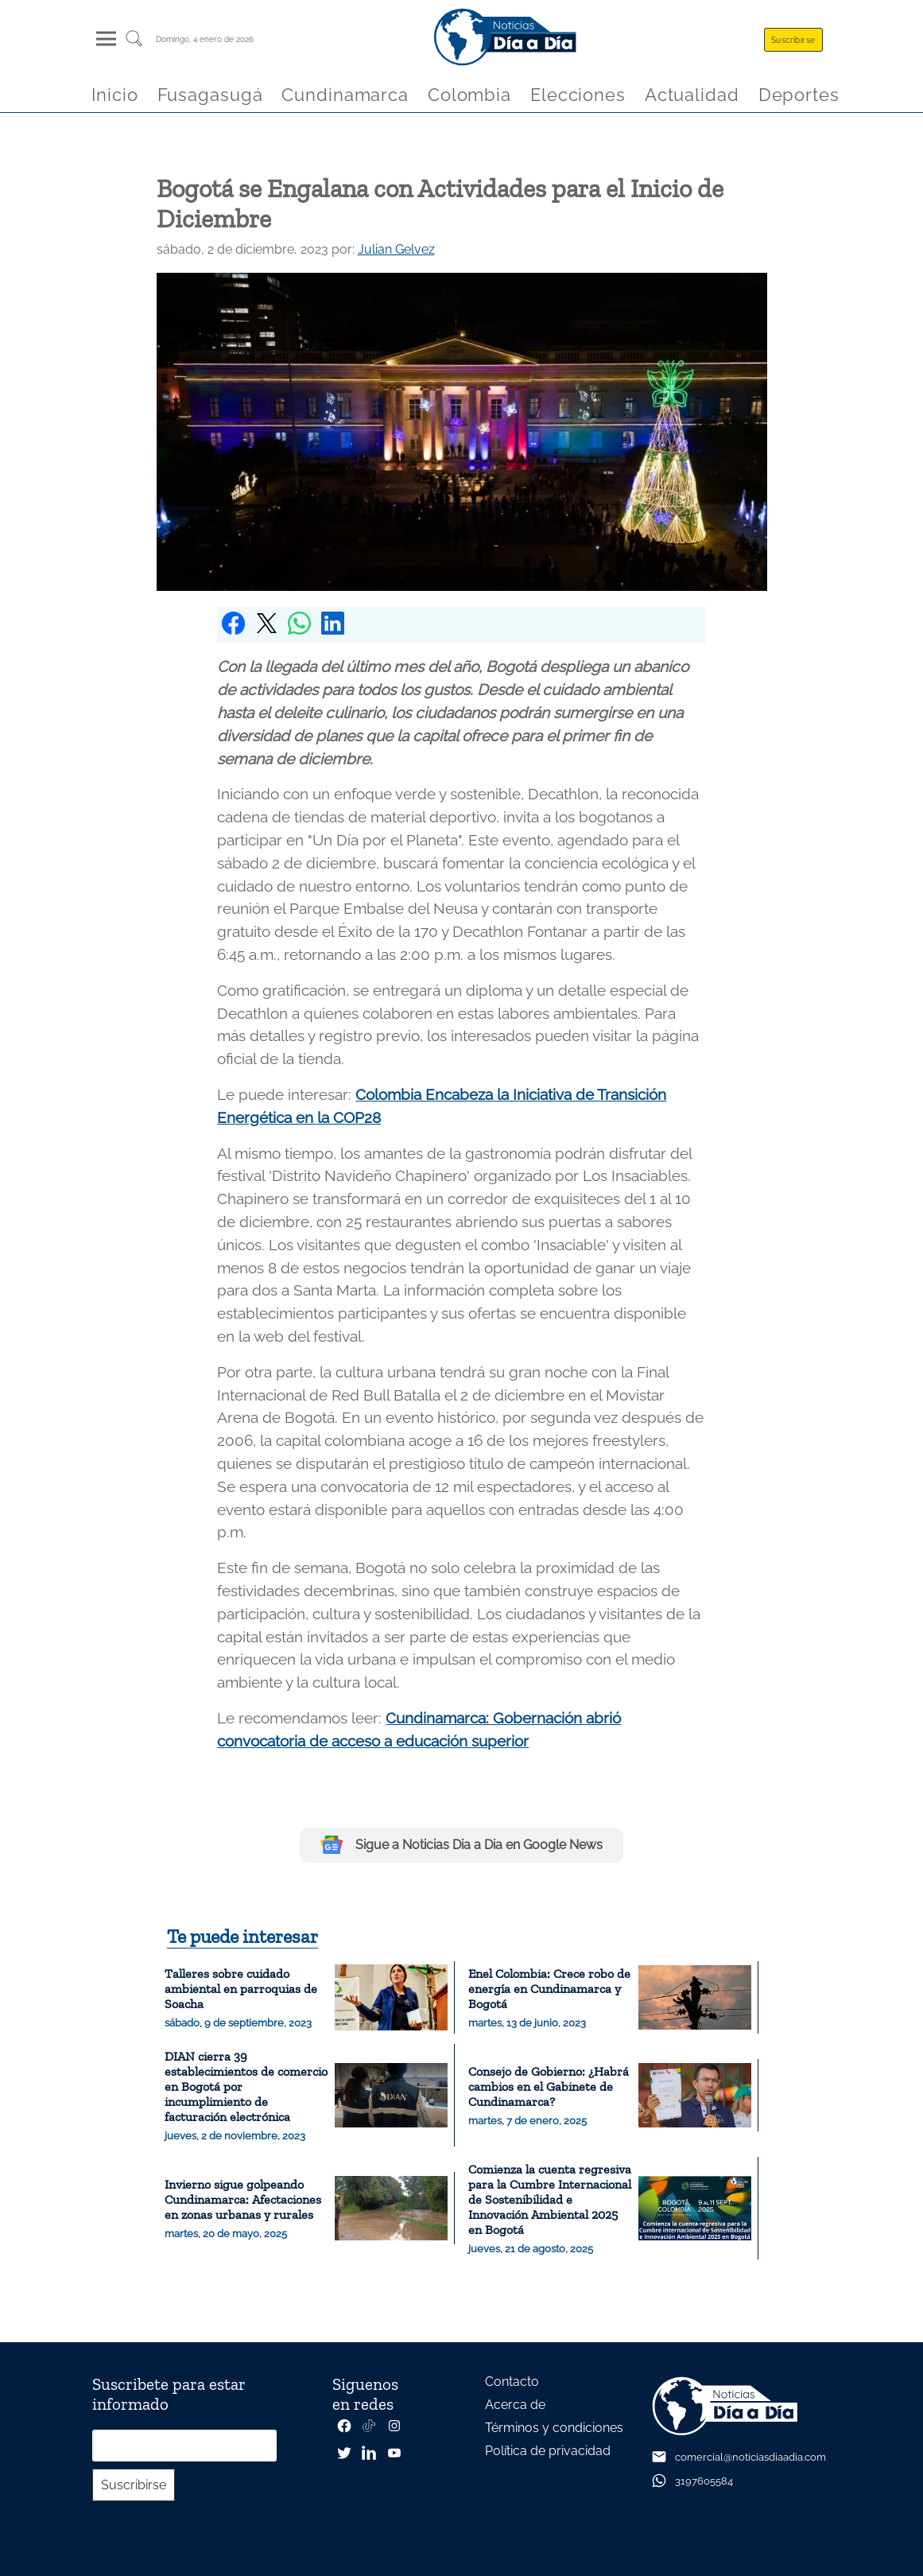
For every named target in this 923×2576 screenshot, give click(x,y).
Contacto (512, 2381)
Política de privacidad (548, 2450)
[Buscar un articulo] (134, 44)
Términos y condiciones (554, 2427)
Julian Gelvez (396, 249)
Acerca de (515, 2404)
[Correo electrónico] (184, 2445)
